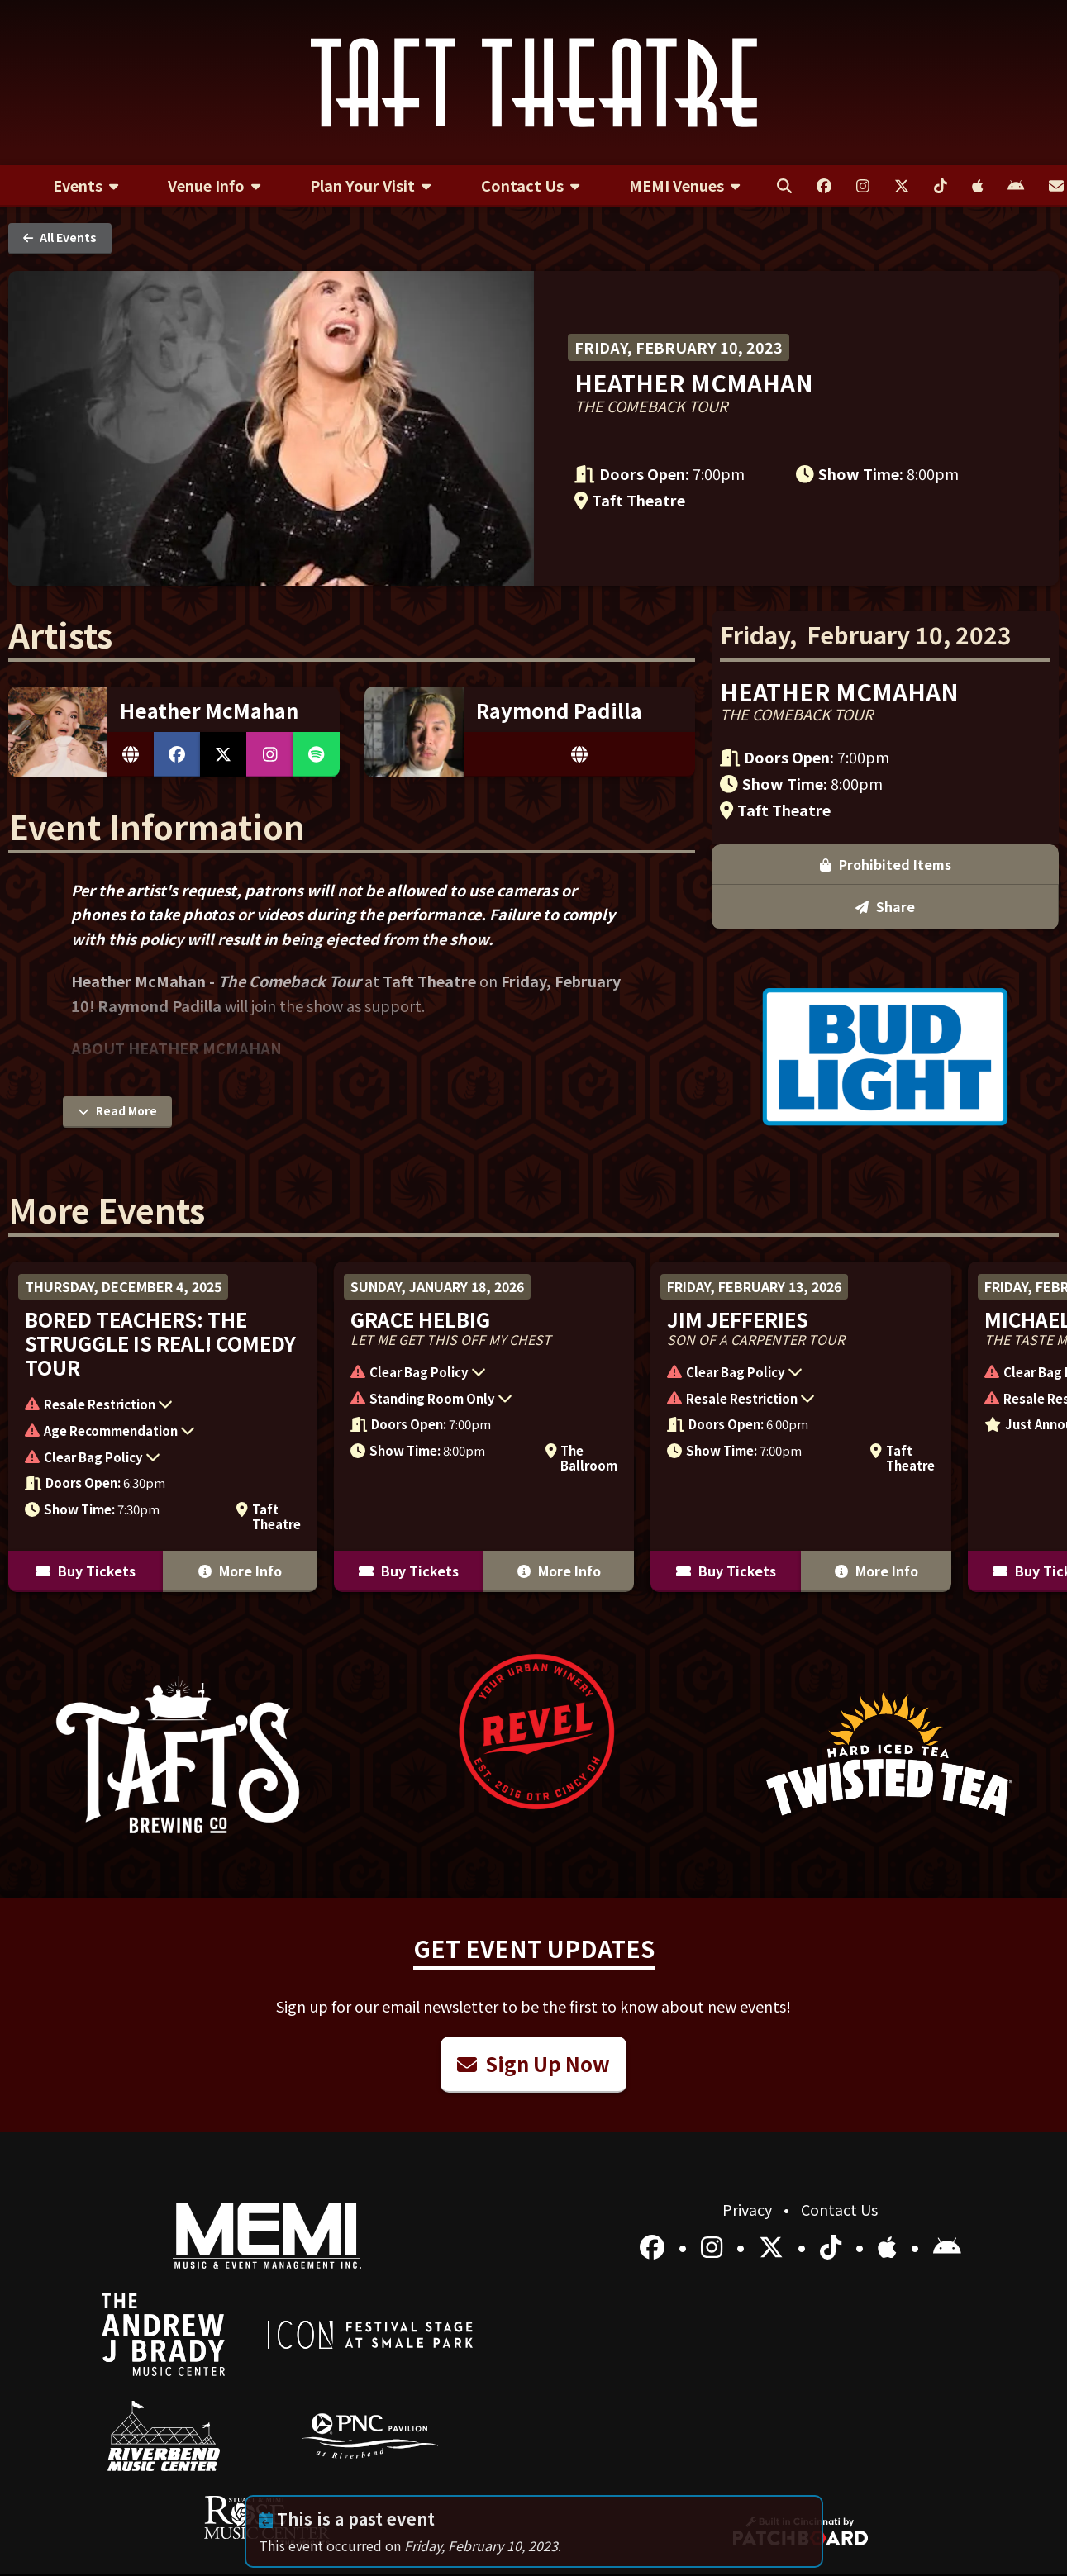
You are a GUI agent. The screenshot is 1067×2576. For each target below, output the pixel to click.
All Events (60, 237)
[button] (154, 1406)
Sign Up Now (533, 2063)
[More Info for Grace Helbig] (484, 1427)
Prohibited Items (885, 630)
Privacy (748, 2209)
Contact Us (839, 2209)
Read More (117, 1110)
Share (885, 672)
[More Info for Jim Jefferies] (800, 1427)
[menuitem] (85, 186)
